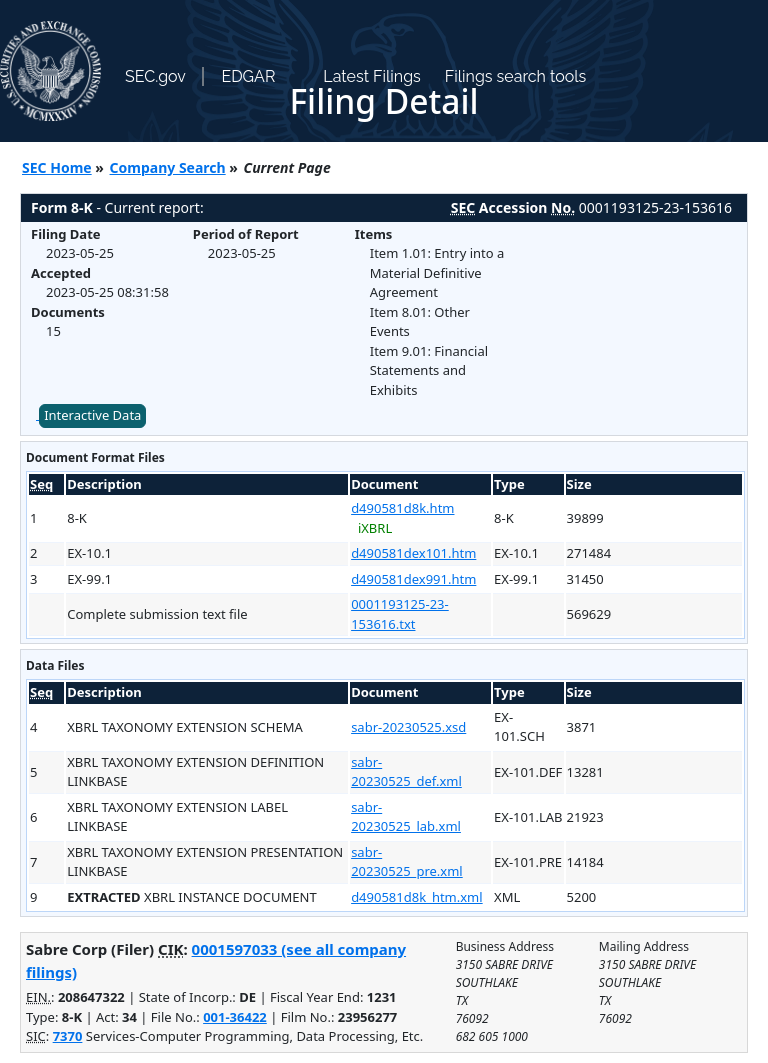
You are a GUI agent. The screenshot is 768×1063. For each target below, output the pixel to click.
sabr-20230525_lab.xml (406, 817)
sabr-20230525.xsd (408, 727)
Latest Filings (371, 76)
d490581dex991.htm (413, 579)
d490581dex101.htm (413, 553)
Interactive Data (92, 415)
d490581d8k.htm (402, 508)
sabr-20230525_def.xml (406, 772)
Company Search (168, 167)
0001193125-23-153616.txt (400, 614)
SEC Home (57, 167)
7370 (68, 1036)
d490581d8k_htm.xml (417, 897)
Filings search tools (516, 76)
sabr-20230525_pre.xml (407, 862)
